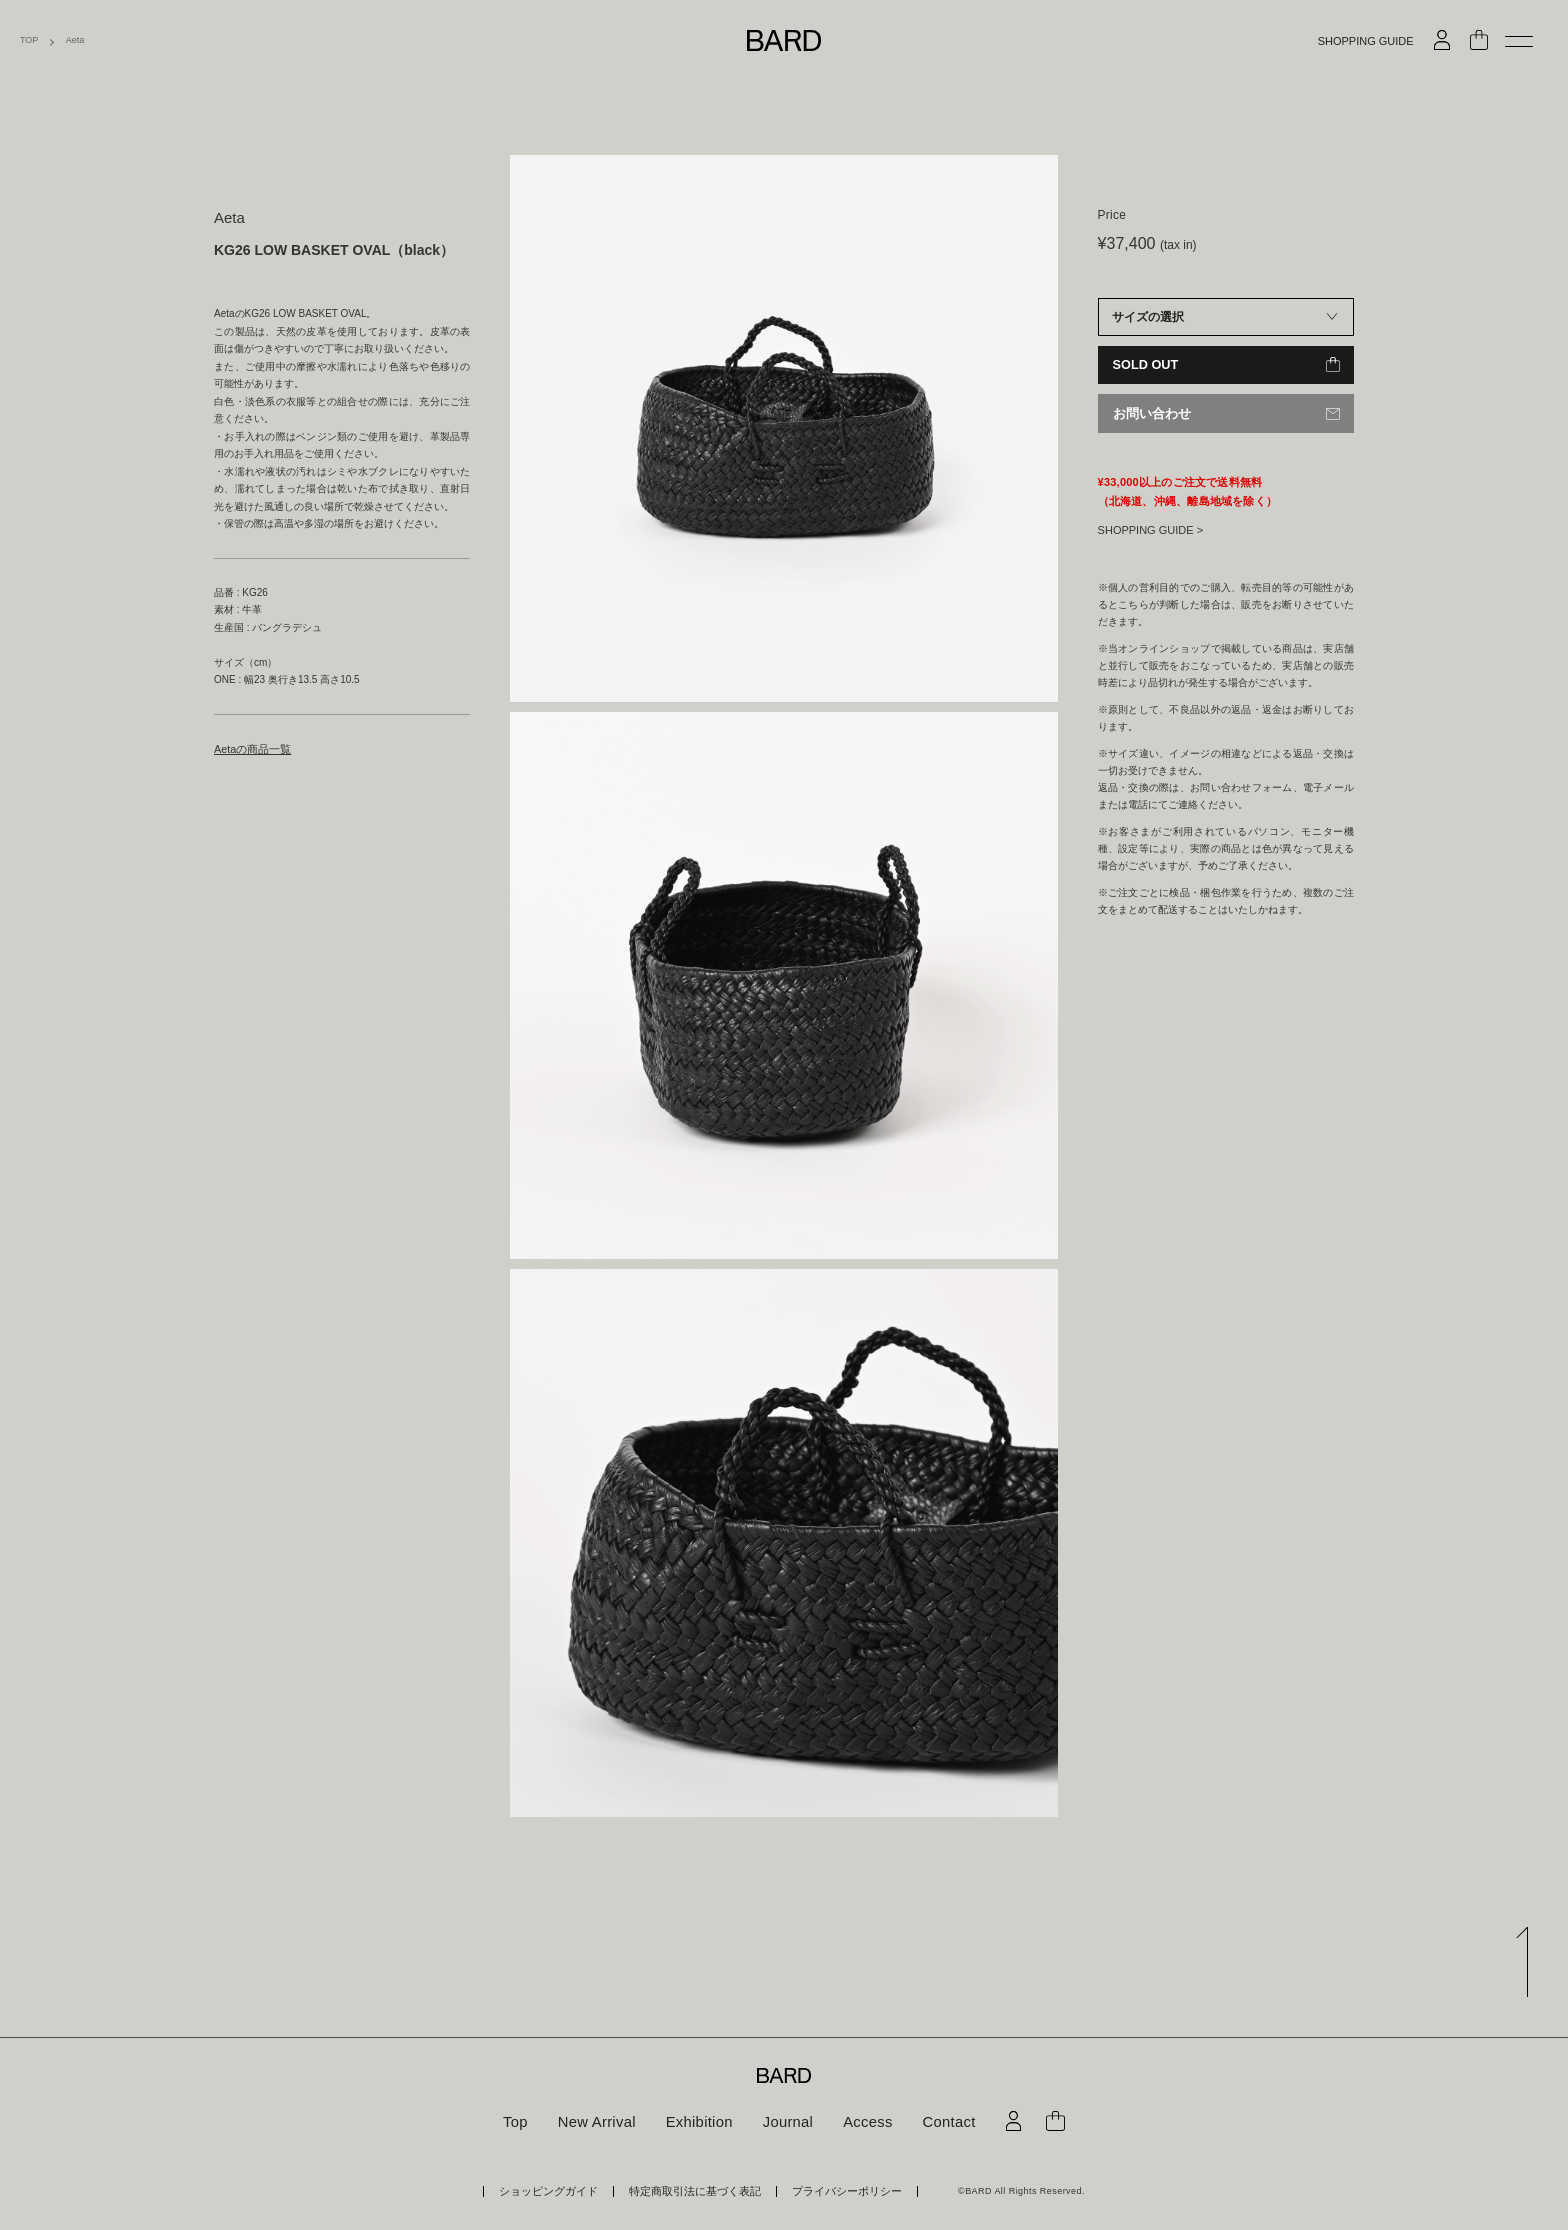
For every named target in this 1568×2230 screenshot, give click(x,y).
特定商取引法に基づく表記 (696, 2190)
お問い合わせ (1149, 413)
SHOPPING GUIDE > (1150, 528)
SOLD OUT (1144, 365)
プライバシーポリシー (826, 2190)
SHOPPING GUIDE (1366, 41)
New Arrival (602, 2122)
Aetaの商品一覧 (249, 748)
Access (863, 2122)
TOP (29, 40)
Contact (942, 2122)
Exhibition (701, 2122)
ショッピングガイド (570, 2190)
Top (522, 2122)
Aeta (75, 40)
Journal (786, 2122)
